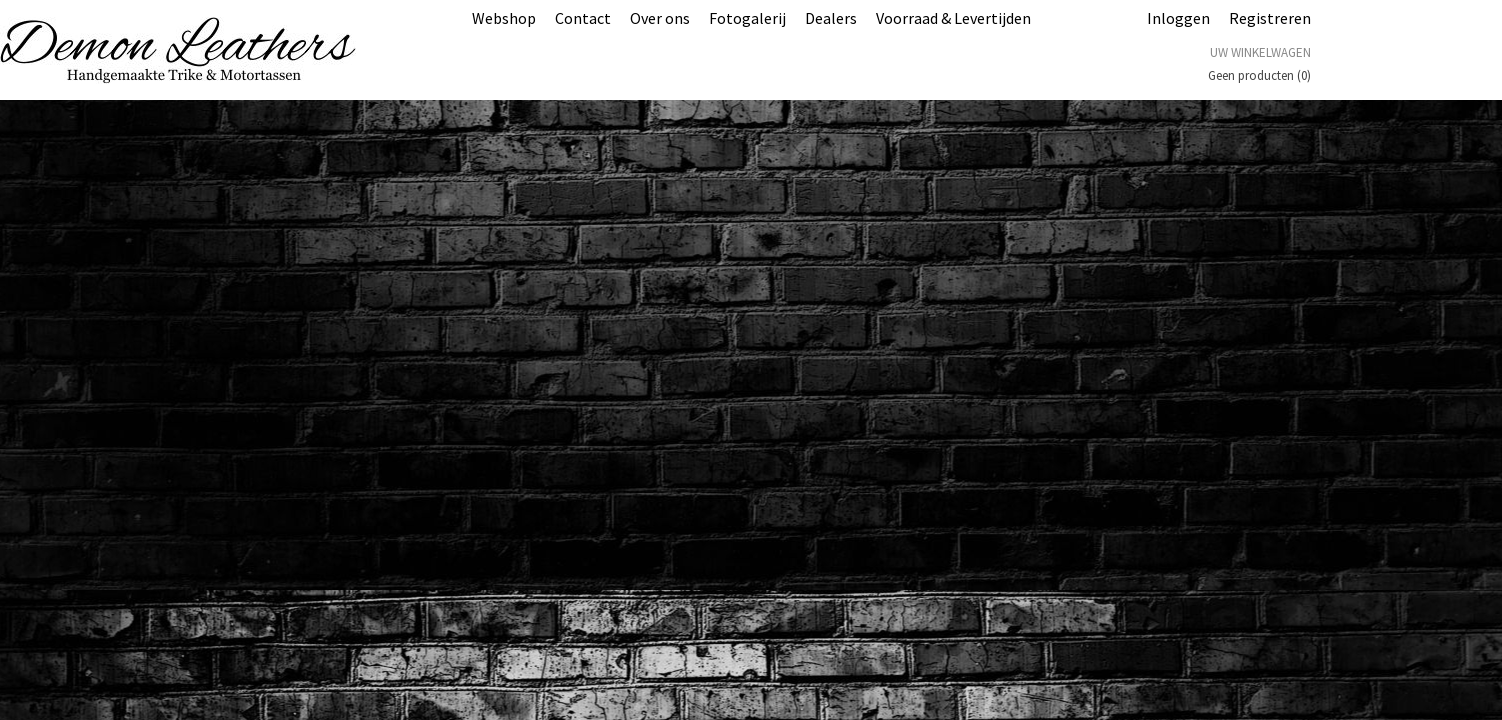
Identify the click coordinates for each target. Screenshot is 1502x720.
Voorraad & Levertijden (953, 18)
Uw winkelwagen (1260, 52)
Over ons (660, 18)
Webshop (504, 18)
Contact (583, 18)
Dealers (831, 18)
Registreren (1270, 18)
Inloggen (1178, 18)
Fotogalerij (747, 18)
